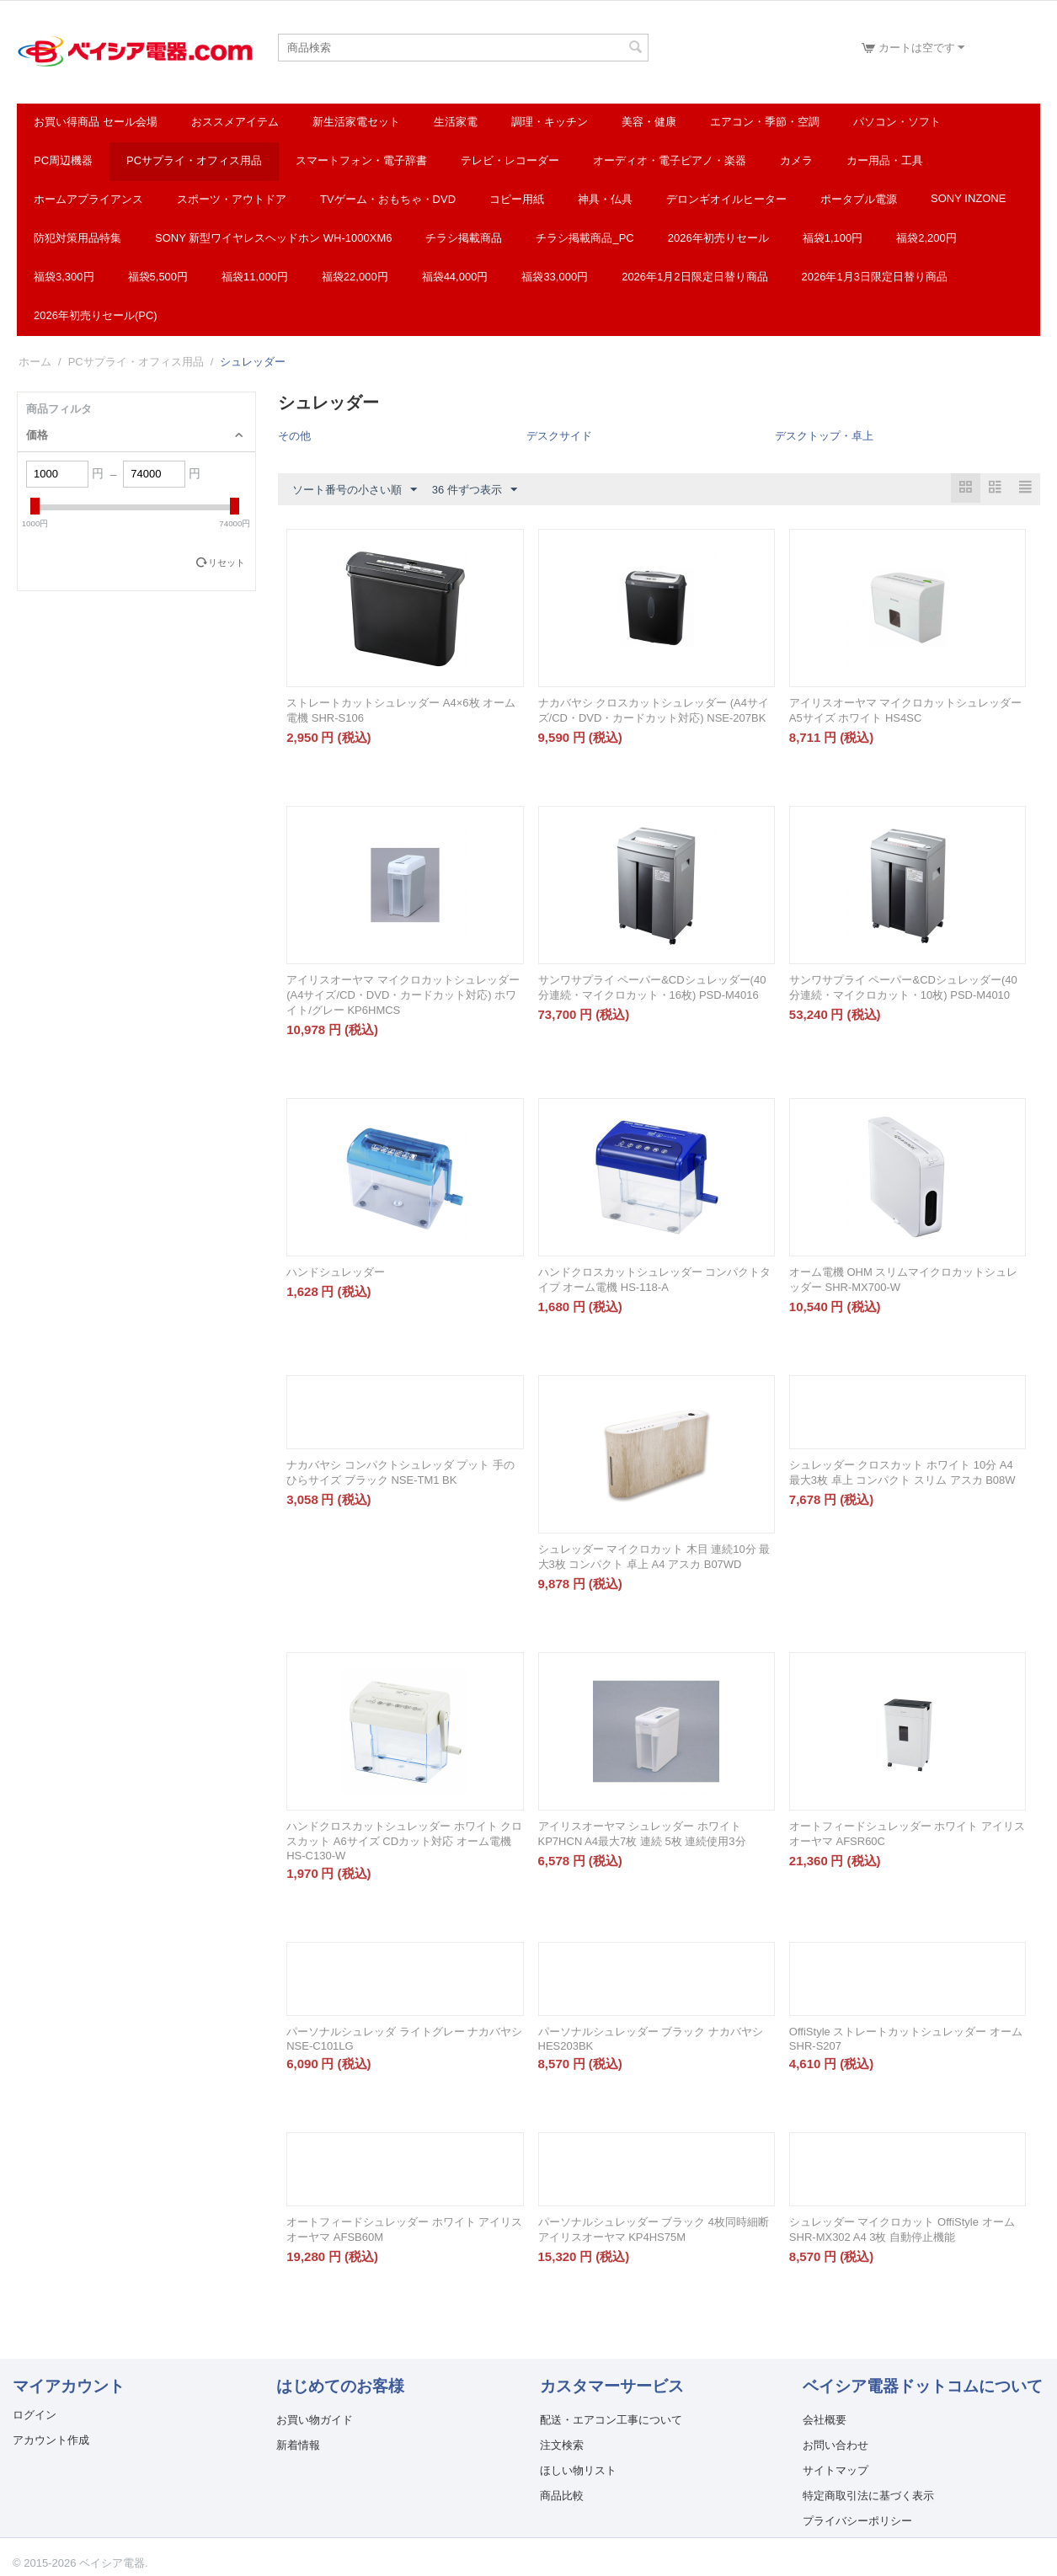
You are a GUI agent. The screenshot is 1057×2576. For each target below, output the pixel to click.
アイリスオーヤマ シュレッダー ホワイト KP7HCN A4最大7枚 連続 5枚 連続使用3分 (642, 1834)
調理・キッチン (549, 121)
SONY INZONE (968, 198)
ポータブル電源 (858, 199)
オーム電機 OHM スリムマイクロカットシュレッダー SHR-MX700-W (903, 1279)
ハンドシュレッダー (335, 1272)
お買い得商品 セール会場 (95, 121)
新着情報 (298, 2445)
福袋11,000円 (255, 276)
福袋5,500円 (158, 276)
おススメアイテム (235, 121)
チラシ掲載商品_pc (584, 238)
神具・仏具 (605, 199)
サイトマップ (835, 2470)
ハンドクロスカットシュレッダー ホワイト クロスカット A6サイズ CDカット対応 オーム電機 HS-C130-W (404, 1841)
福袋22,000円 (355, 276)
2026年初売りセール (718, 238)
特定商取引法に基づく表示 (868, 2495)
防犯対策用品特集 (77, 238)
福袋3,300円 (64, 276)
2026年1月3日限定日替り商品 (875, 276)
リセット (226, 562)
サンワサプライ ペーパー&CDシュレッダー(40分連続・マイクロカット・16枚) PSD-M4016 (652, 987)
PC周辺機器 (63, 160)
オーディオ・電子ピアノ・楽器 (669, 160)
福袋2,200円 (926, 238)
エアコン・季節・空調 (764, 121)
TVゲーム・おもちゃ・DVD (388, 199)
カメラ (796, 160)
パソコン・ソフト (897, 121)
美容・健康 (649, 121)
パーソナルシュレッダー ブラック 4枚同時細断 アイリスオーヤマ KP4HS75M (653, 2229)
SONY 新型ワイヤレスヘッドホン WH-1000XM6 (273, 238)
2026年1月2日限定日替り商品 (694, 276)
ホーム (35, 361)
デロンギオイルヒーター (726, 199)
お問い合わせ (835, 2445)
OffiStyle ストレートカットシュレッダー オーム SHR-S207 (905, 2038)
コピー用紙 (516, 199)
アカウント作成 (51, 2440)
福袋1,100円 (833, 238)
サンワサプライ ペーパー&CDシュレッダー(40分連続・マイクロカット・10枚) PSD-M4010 (903, 987)
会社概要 (824, 2419)
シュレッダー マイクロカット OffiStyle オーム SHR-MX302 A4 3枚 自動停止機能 (902, 2229)
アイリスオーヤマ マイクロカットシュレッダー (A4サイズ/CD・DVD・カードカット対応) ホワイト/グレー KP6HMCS (403, 994)
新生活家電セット (356, 121)
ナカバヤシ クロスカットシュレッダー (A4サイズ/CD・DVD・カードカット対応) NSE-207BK (653, 710)
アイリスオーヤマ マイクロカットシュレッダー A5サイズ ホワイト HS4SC (905, 710)
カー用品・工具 (884, 160)
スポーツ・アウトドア (231, 199)
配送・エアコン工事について (611, 2419)
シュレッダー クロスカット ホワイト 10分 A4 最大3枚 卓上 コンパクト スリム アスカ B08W (902, 1472)
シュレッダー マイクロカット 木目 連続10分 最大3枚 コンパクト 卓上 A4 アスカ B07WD (654, 1557)
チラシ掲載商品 (463, 238)
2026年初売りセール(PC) (95, 315)
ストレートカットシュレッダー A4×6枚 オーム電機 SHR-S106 (400, 710)
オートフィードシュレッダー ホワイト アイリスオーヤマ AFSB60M (404, 2229)
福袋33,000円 (554, 276)
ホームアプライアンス (88, 199)
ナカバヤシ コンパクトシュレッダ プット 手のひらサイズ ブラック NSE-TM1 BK (400, 1472)
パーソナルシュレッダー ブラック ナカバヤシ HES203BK (650, 2038)
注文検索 (562, 2445)
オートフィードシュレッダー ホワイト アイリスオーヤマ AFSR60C (907, 1834)
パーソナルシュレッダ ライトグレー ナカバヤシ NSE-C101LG (404, 2038)
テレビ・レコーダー (510, 160)
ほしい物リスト (578, 2470)
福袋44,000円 (455, 276)
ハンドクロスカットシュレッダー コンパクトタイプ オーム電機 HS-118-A (654, 1279)
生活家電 (456, 121)
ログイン (34, 2414)
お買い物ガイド (314, 2419)
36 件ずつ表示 (474, 490)
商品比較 (562, 2495)
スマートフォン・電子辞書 (361, 160)
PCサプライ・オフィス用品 (194, 160)
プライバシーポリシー (857, 2521)
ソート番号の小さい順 (354, 490)
